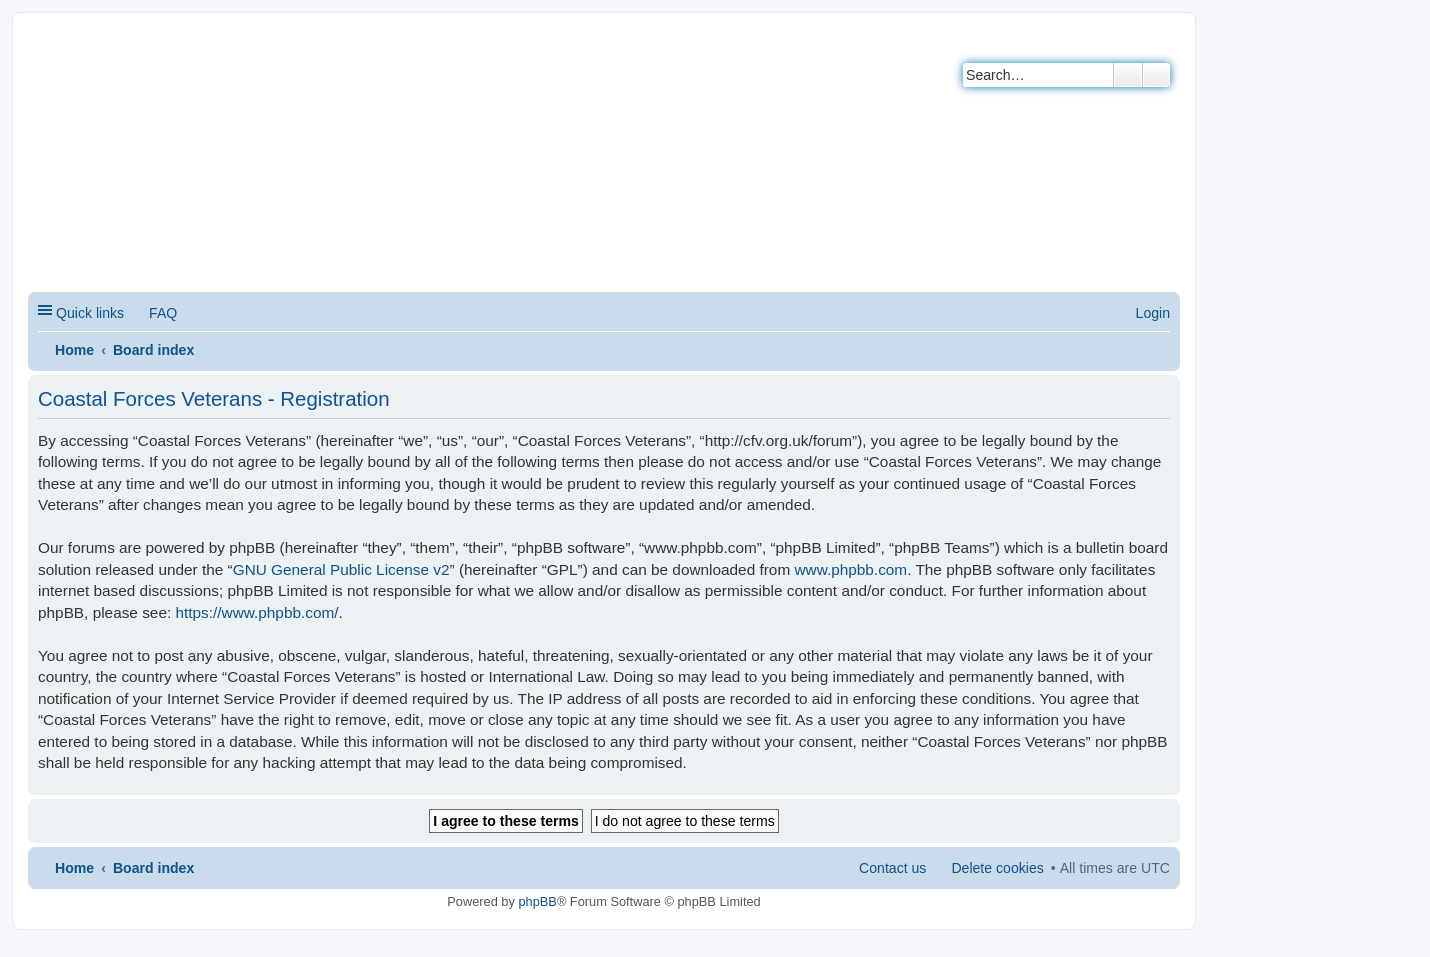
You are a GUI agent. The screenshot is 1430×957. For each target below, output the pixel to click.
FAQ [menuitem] (163, 313)
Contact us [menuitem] (892, 868)
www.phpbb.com (850, 569)
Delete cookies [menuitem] (997, 868)
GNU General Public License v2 (341, 569)
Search (1128, 75)
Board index (153, 350)
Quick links (90, 313)
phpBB (537, 901)
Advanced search (1156, 75)
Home (74, 350)
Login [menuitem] (1153, 313)
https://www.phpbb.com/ (256, 612)
